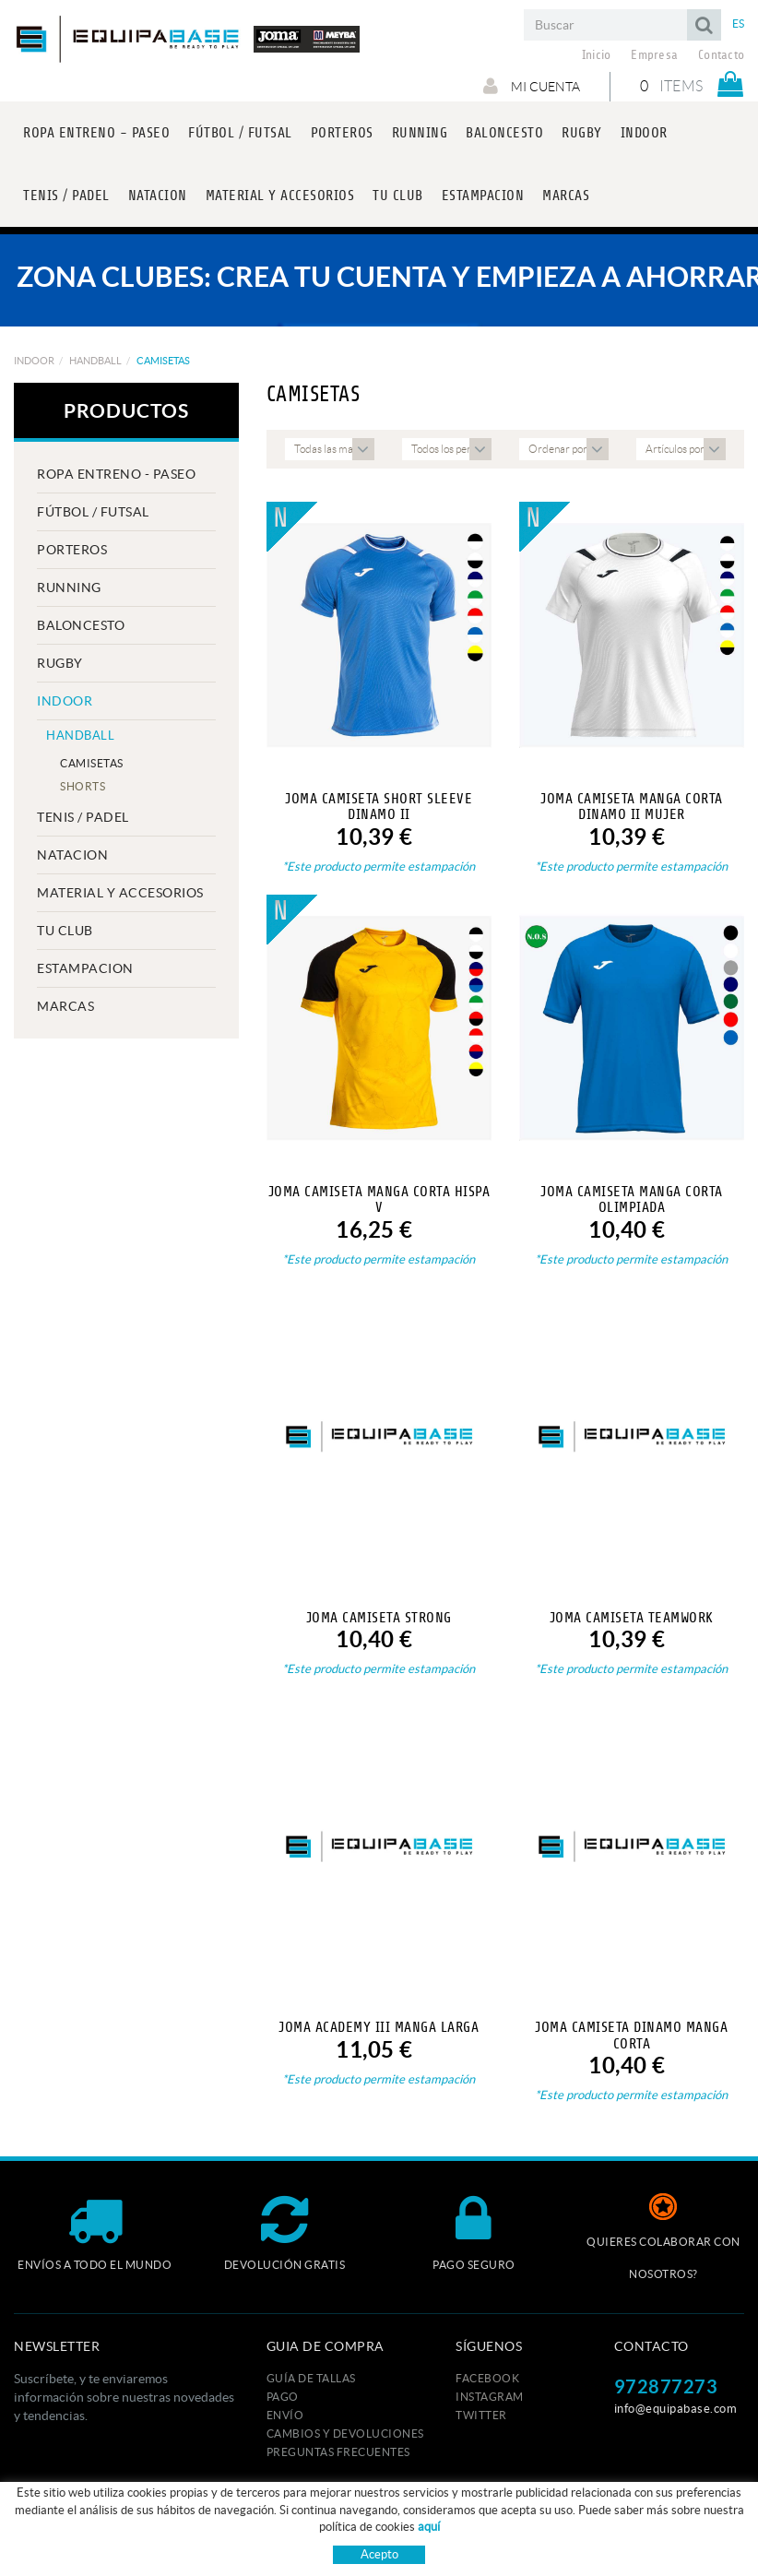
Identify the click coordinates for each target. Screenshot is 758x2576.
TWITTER (481, 2415)
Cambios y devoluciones (345, 2433)
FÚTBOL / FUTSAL (93, 512)
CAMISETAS (92, 763)
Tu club (65, 930)
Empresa (654, 55)
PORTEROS (72, 549)
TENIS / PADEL (83, 817)
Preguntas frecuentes (338, 2452)
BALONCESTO (80, 625)
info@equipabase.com (676, 2409)
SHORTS (82, 786)
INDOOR (34, 360)
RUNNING (69, 587)
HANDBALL (95, 360)
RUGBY (60, 663)
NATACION (72, 855)
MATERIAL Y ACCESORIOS (120, 892)
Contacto (721, 55)
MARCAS (65, 1006)
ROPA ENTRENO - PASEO (116, 474)
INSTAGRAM (490, 2397)
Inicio (596, 55)
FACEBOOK (487, 2378)
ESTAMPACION (85, 968)
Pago (282, 2397)
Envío (285, 2415)
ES (738, 24)
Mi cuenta (531, 86)
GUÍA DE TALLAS (311, 2378)
